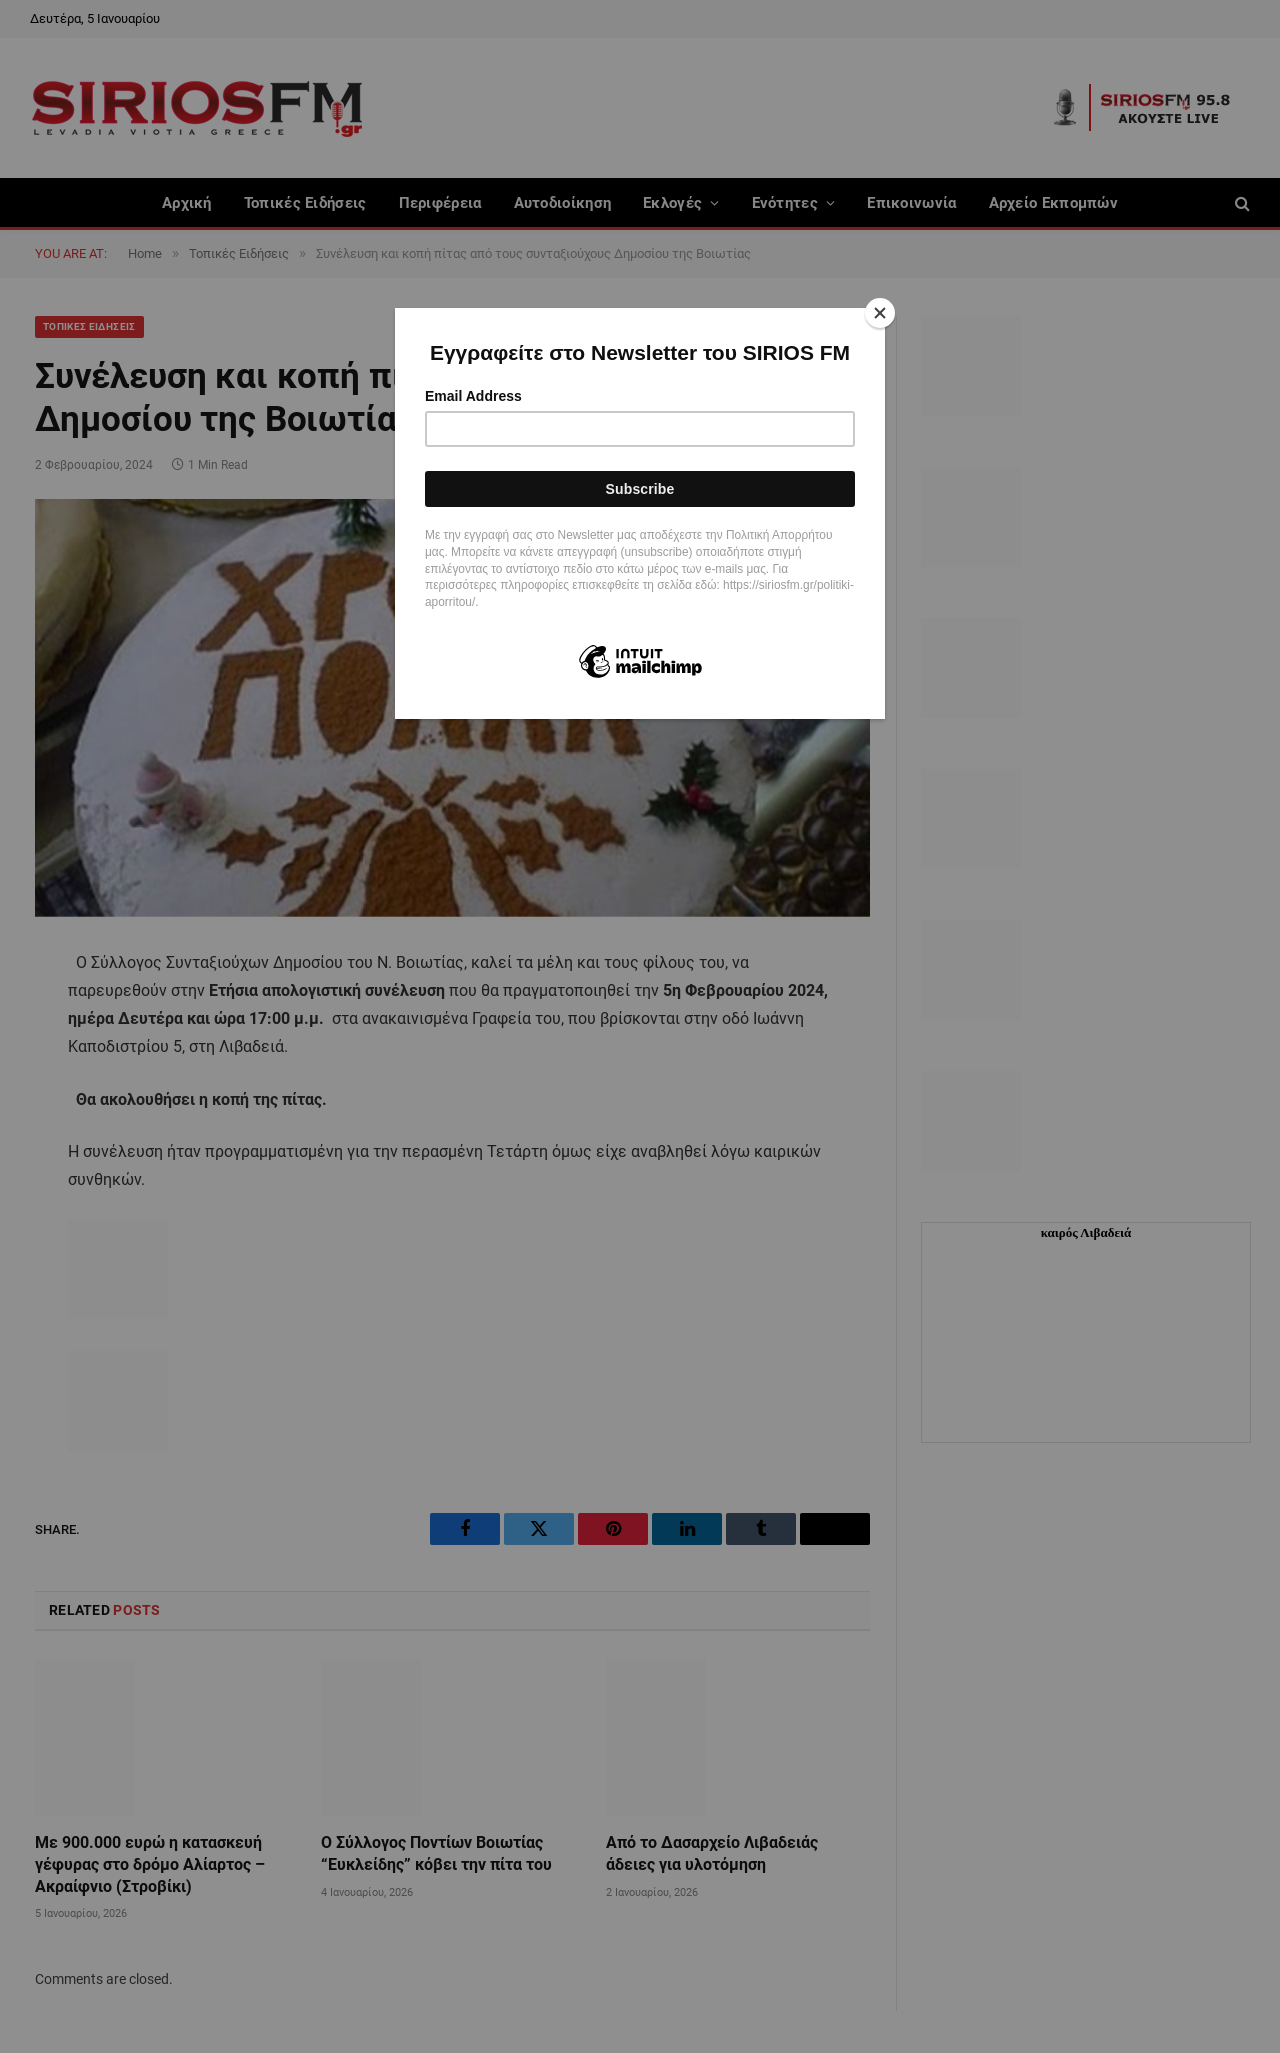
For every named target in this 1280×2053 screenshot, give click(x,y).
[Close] (880, 313)
